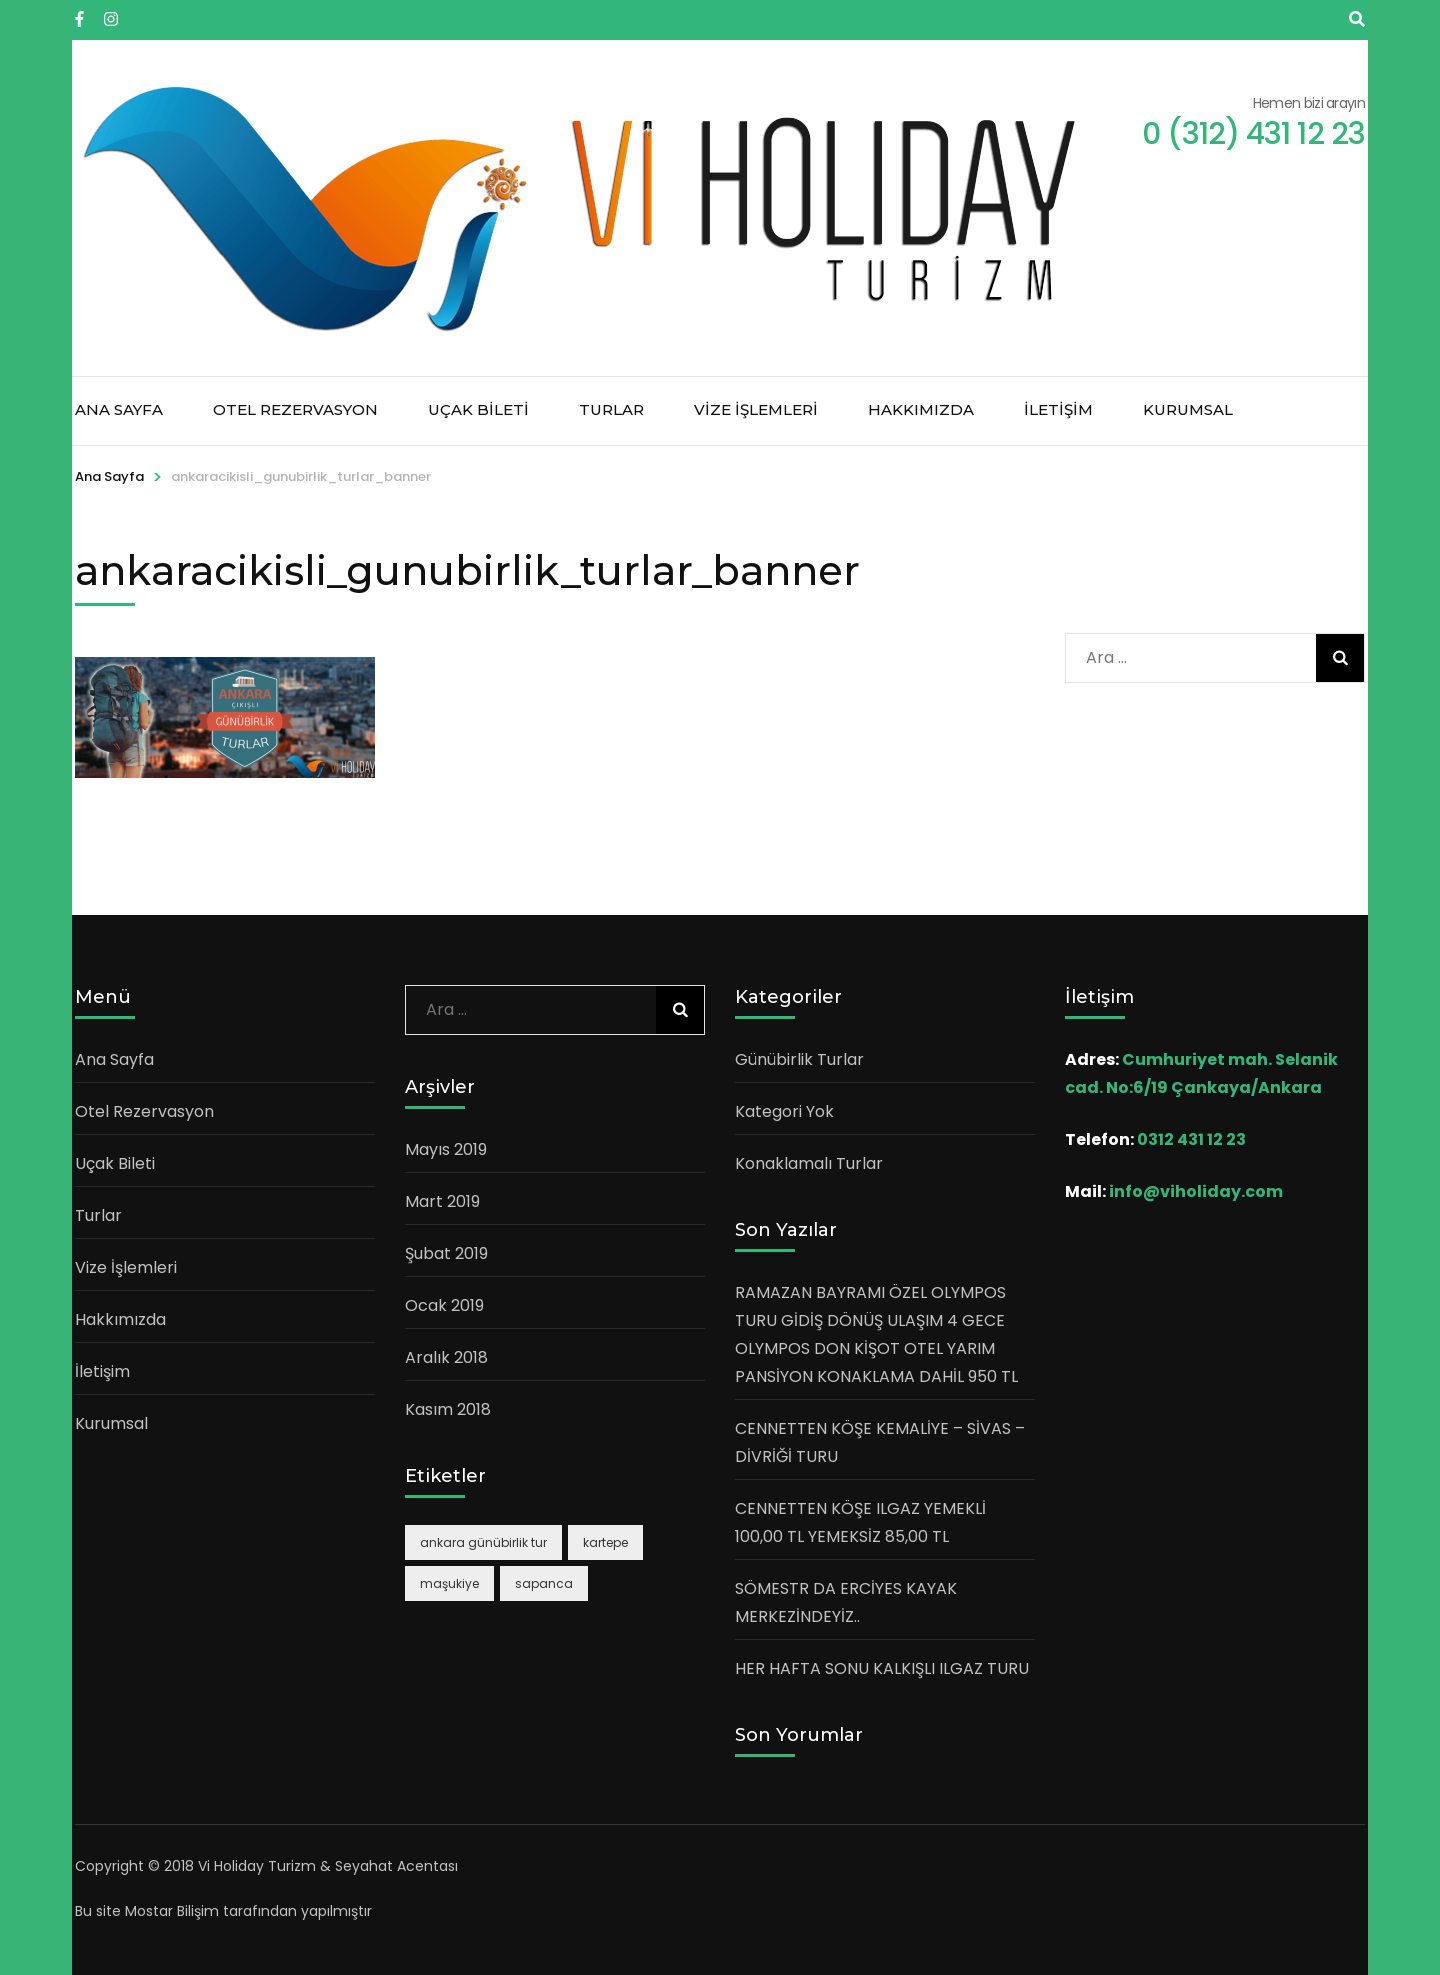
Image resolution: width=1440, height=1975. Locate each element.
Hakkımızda (921, 409)
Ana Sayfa (119, 409)
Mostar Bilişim (172, 1911)
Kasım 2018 (448, 1409)
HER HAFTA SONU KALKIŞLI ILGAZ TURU (882, 1668)
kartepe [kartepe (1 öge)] (605, 1542)
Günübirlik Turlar (799, 1059)
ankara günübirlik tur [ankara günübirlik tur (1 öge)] (483, 1542)
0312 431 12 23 (1191, 1139)
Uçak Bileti (478, 409)
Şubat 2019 (446, 1253)
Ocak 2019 (444, 1305)
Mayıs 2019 (446, 1149)
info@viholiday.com (1196, 1191)
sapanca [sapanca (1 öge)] (544, 1583)
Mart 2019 (442, 1201)
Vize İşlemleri (756, 409)
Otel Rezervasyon (295, 409)
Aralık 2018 (446, 1357)
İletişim (1058, 409)
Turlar (611, 409)
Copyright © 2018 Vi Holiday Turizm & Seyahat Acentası (266, 1866)
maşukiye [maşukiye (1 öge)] (449, 1583)
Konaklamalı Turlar (809, 1163)
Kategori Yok (784, 1111)
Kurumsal (1188, 409)
